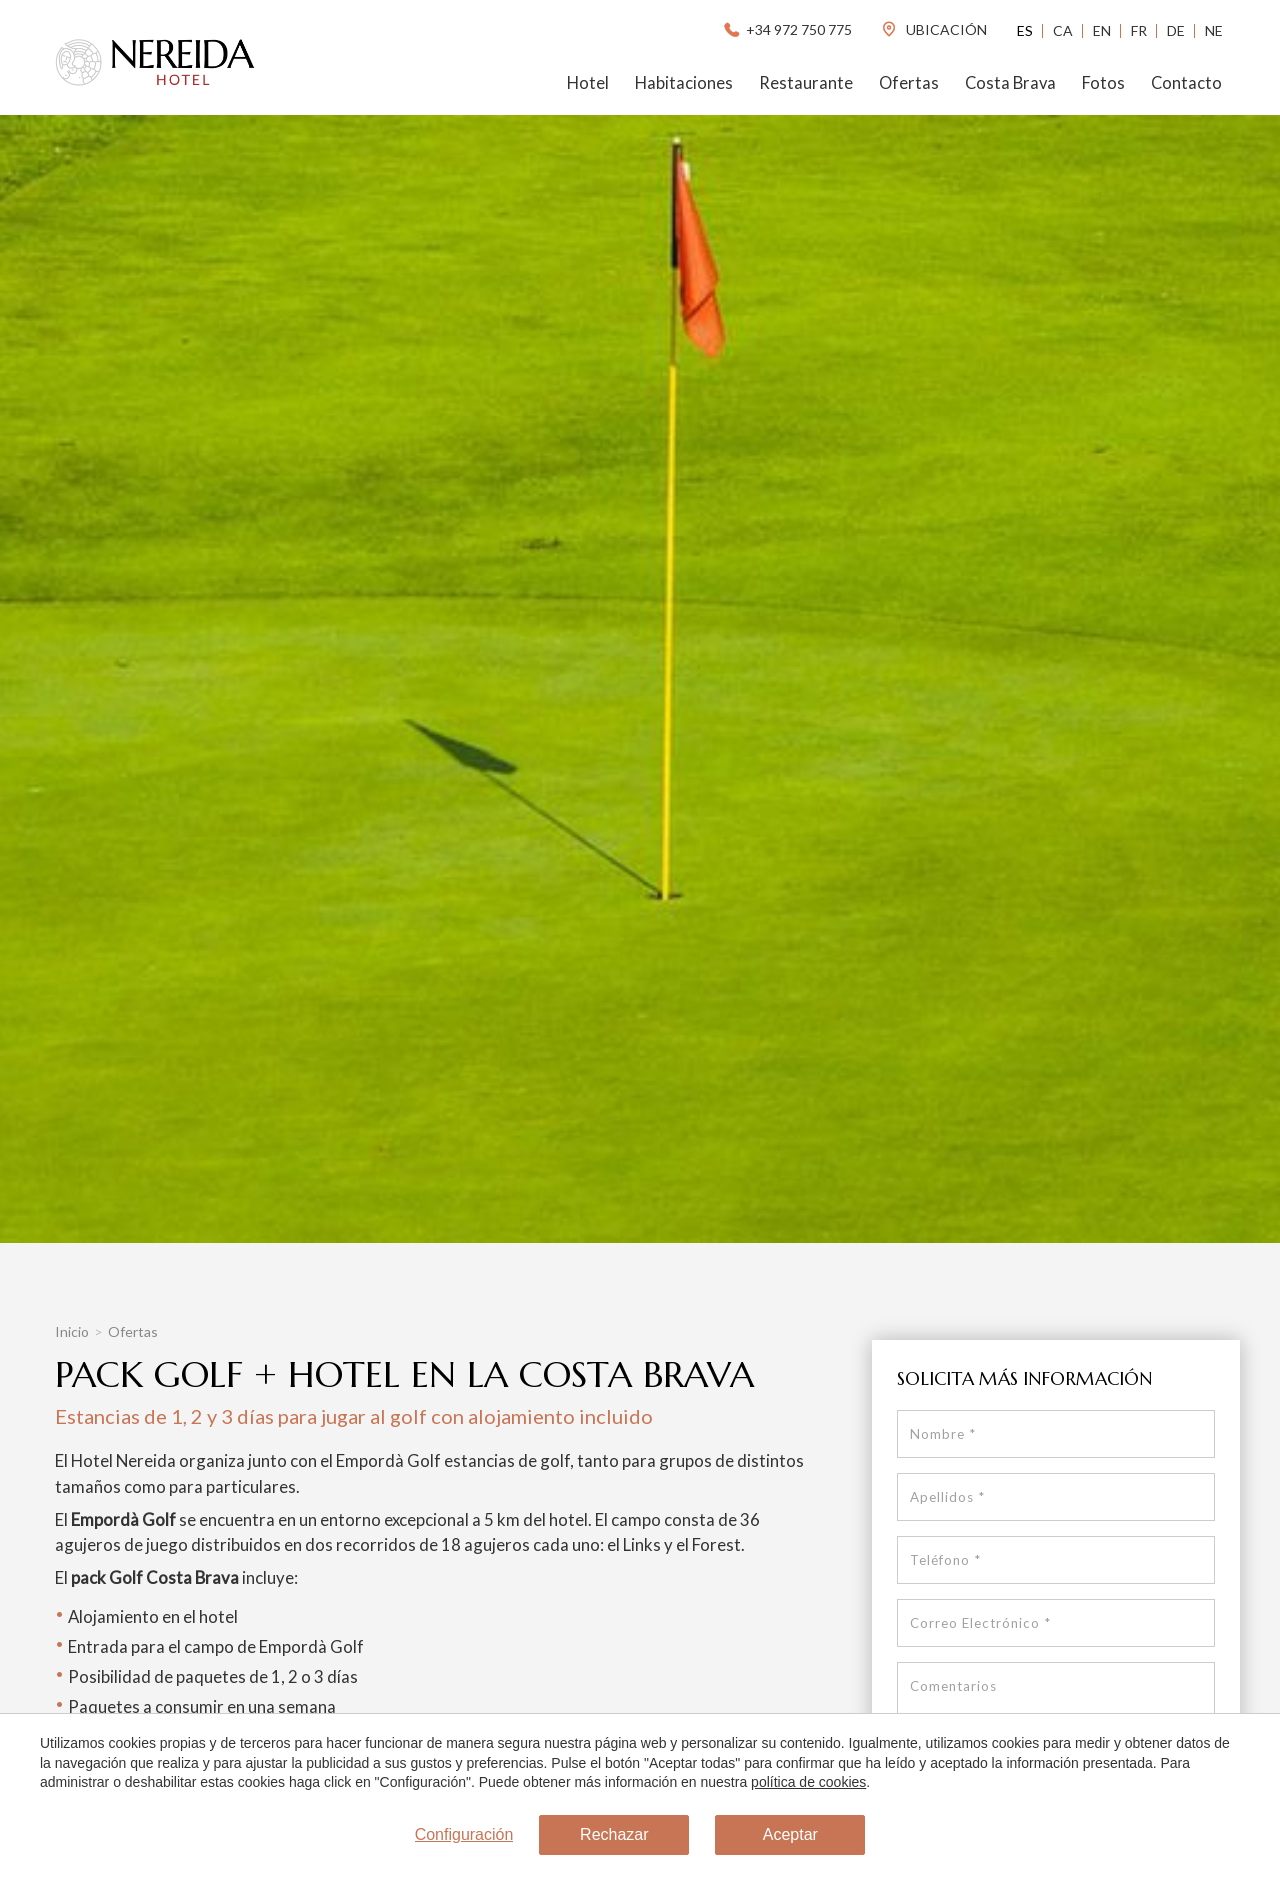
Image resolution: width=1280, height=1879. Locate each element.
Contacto (1186, 83)
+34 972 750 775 (786, 29)
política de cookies (808, 1782)
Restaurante (806, 83)
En (1102, 30)
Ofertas (909, 83)
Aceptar (790, 1834)
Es (1025, 30)
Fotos (1103, 83)
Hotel (588, 83)
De (1176, 30)
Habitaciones (684, 83)
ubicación (933, 29)
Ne (1214, 30)
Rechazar (614, 1834)
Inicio (72, 1331)
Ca (1063, 30)
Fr (1139, 30)
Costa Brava (1010, 83)
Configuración (464, 1834)
